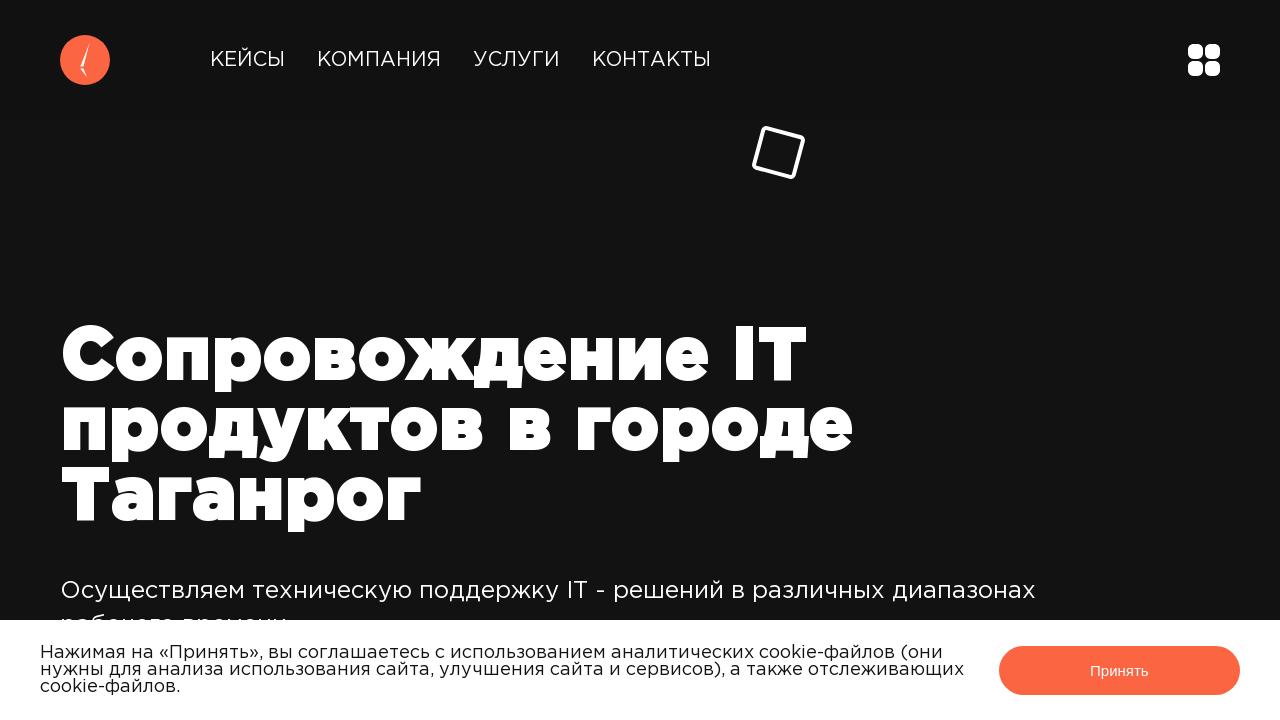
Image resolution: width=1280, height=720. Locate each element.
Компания (379, 60)
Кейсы (247, 60)
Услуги (516, 60)
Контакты (651, 60)
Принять (1119, 670)
